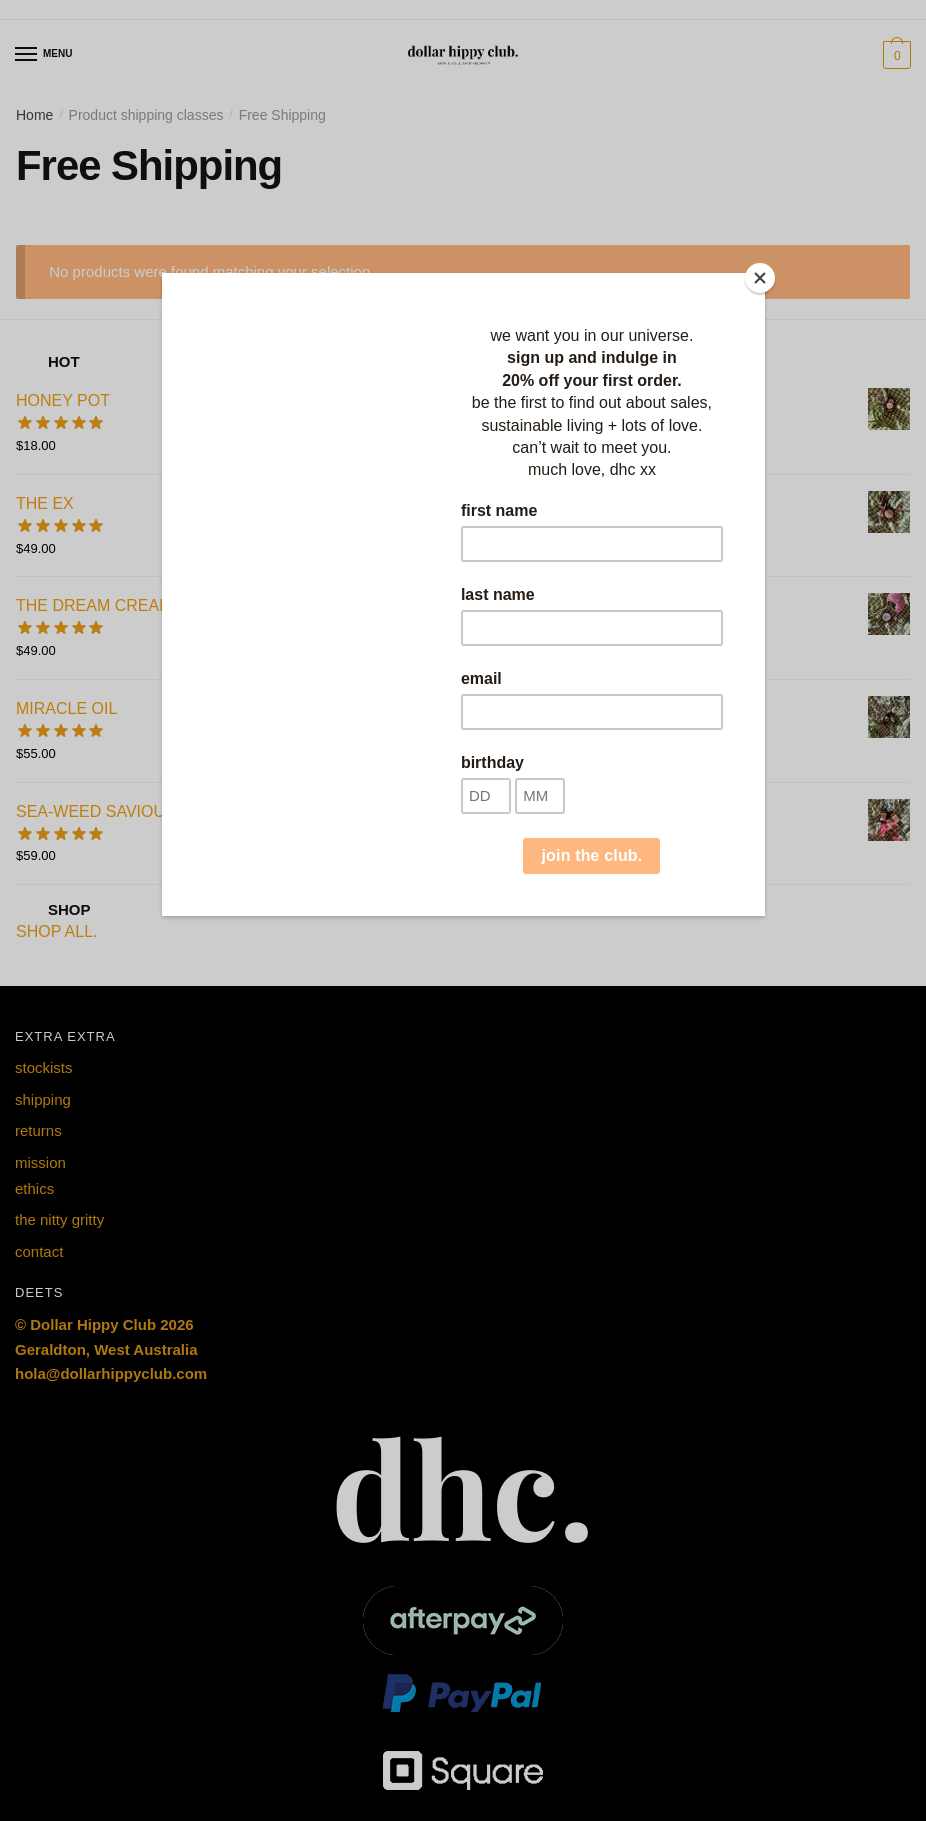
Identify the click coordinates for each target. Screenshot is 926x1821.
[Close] (760, 278)
